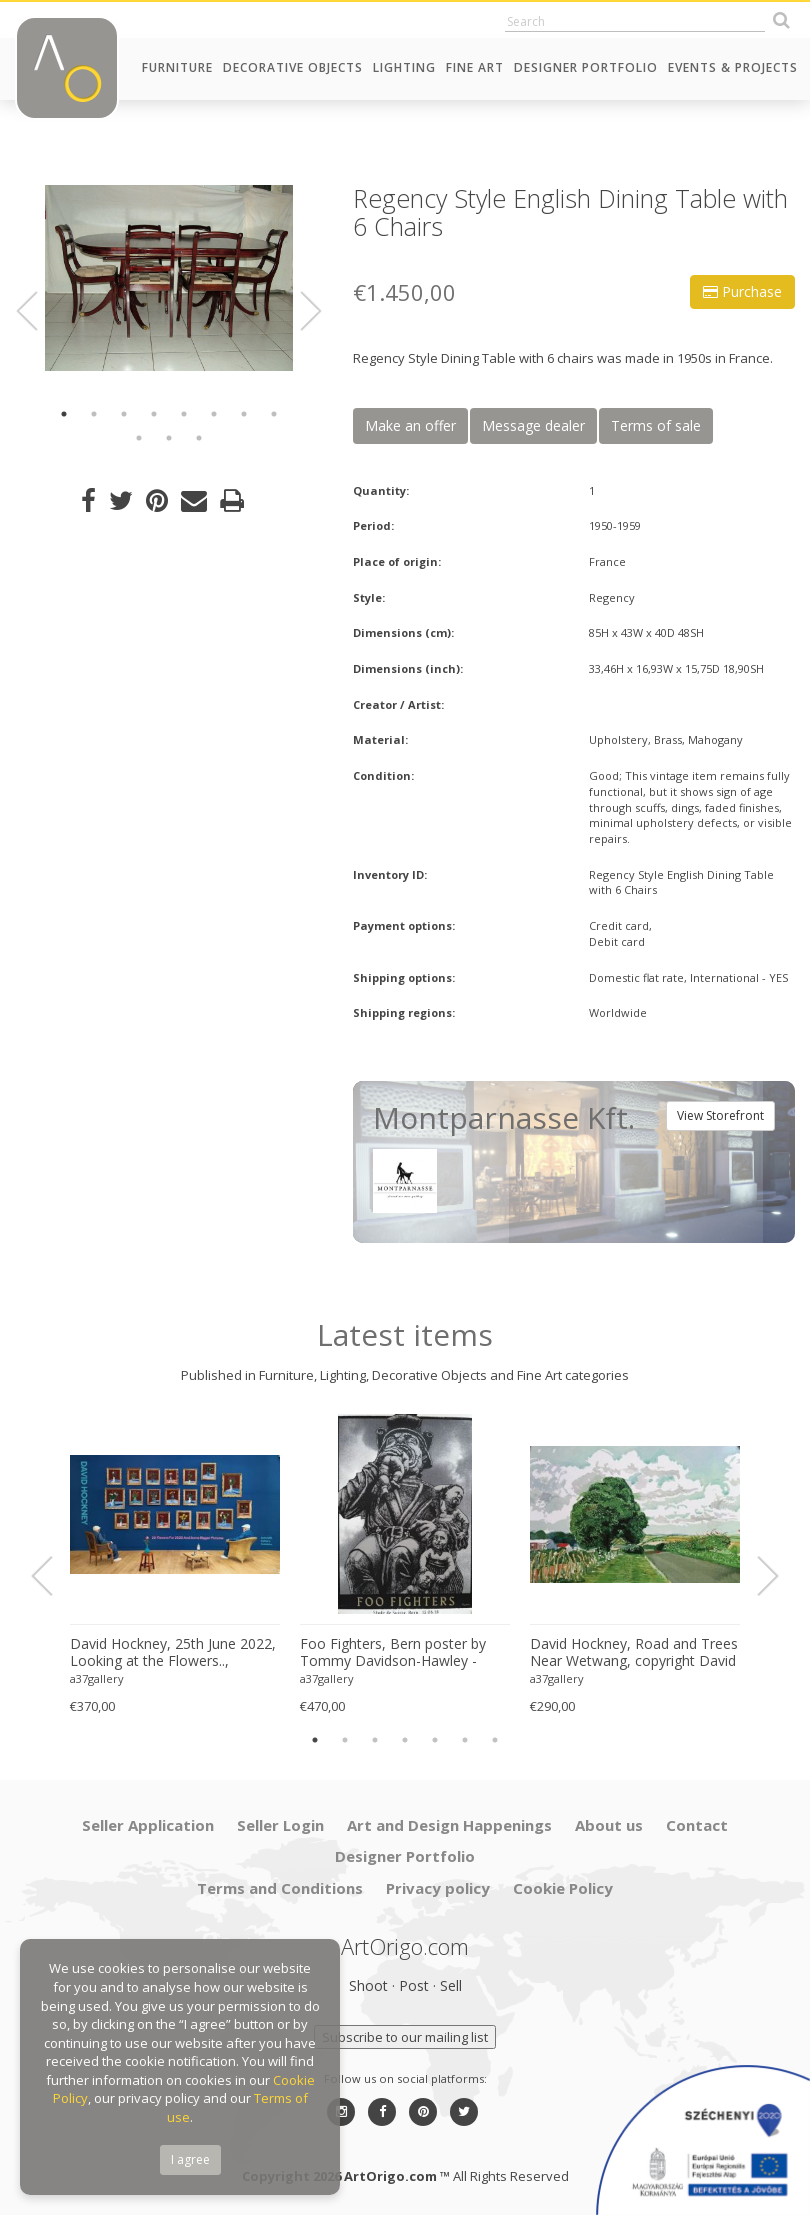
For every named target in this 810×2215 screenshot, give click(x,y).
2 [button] (94, 414)
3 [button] (124, 414)
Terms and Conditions (280, 1888)
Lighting (404, 67)
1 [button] (64, 414)
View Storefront (720, 1115)
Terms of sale (656, 425)
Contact (697, 1825)
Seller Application (148, 1825)
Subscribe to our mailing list (405, 2037)
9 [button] (139, 438)
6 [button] (214, 414)
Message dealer (533, 425)
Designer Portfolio (586, 67)
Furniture (177, 67)
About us (609, 1825)
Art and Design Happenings (449, 1825)
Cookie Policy (563, 1888)
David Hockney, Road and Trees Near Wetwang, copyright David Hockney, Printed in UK (634, 1653)
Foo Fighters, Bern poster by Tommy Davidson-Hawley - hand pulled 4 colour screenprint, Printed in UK (393, 1653)
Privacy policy (438, 1888)
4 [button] (154, 414)
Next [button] (299, 311)
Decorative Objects (293, 67)
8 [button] (274, 414)
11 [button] (199, 438)
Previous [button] (39, 311)
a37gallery (97, 1678)
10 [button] (169, 438)
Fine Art (475, 67)
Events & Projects (733, 67)
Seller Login (280, 1825)
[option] (169, 278)
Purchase (742, 291)
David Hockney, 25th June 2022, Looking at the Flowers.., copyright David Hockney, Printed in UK (173, 1653)
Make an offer (410, 425)
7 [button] (244, 414)
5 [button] (184, 414)
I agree (190, 2159)
